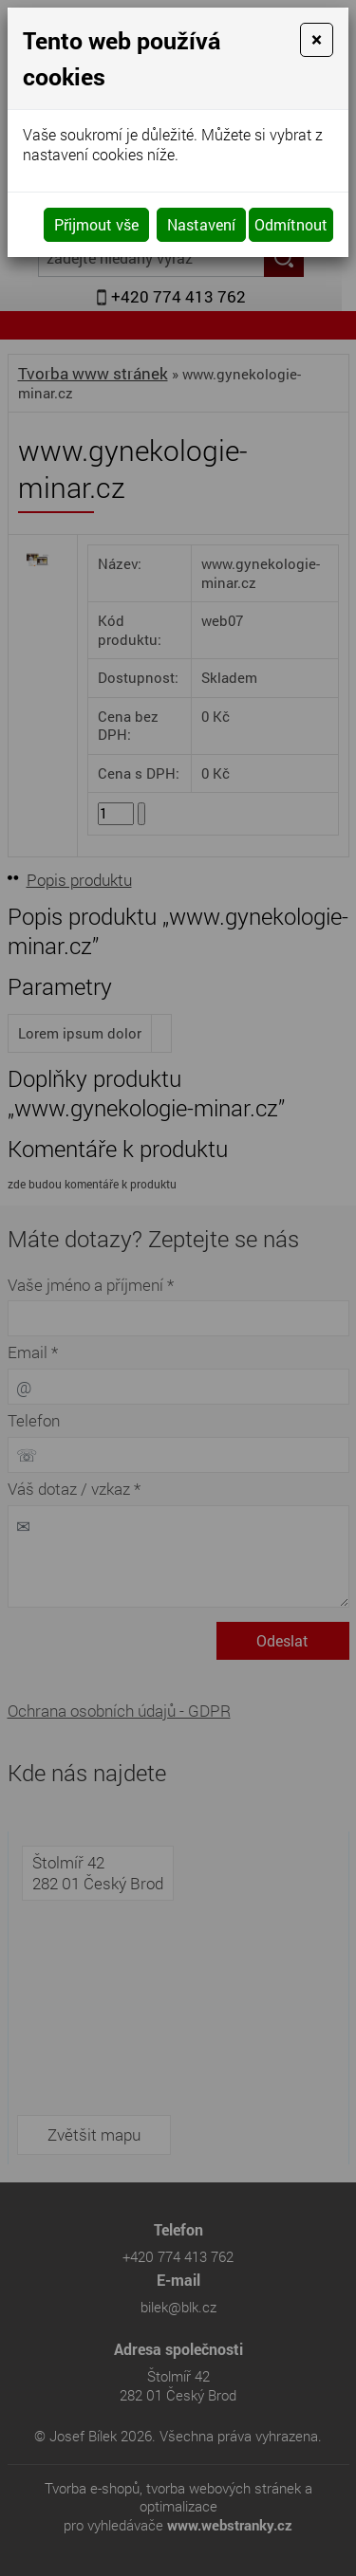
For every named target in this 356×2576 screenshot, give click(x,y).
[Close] (316, 40)
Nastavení (201, 224)
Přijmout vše (96, 224)
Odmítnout (291, 224)
